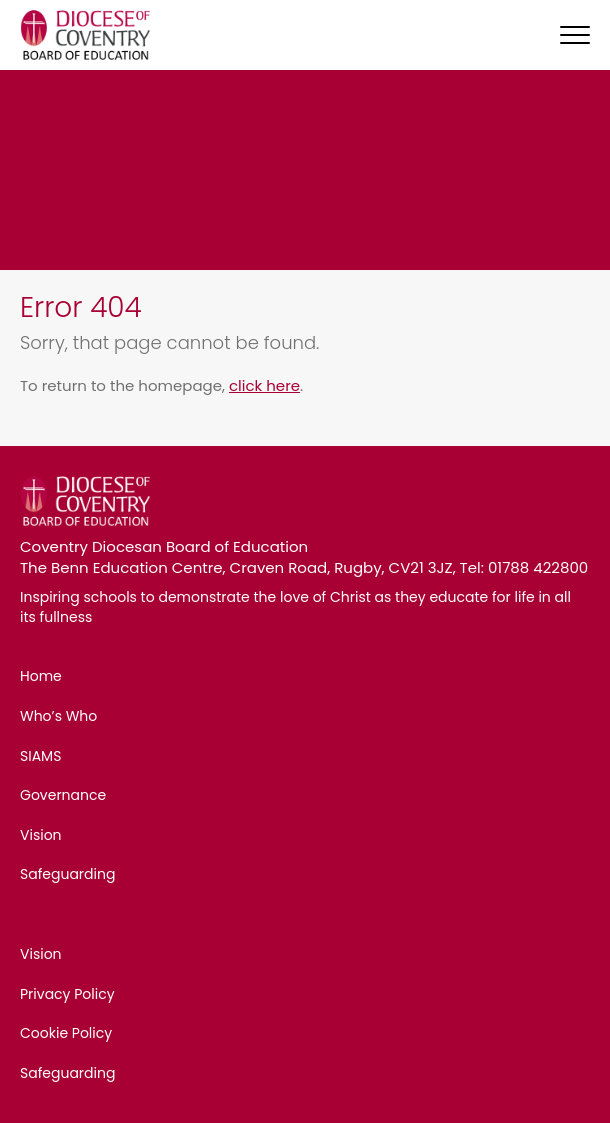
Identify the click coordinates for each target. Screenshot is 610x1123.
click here (264, 385)
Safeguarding (67, 874)
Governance (63, 795)
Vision (41, 835)
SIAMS (40, 756)
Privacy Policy (67, 994)
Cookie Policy (66, 1033)
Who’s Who (58, 716)
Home (41, 676)
